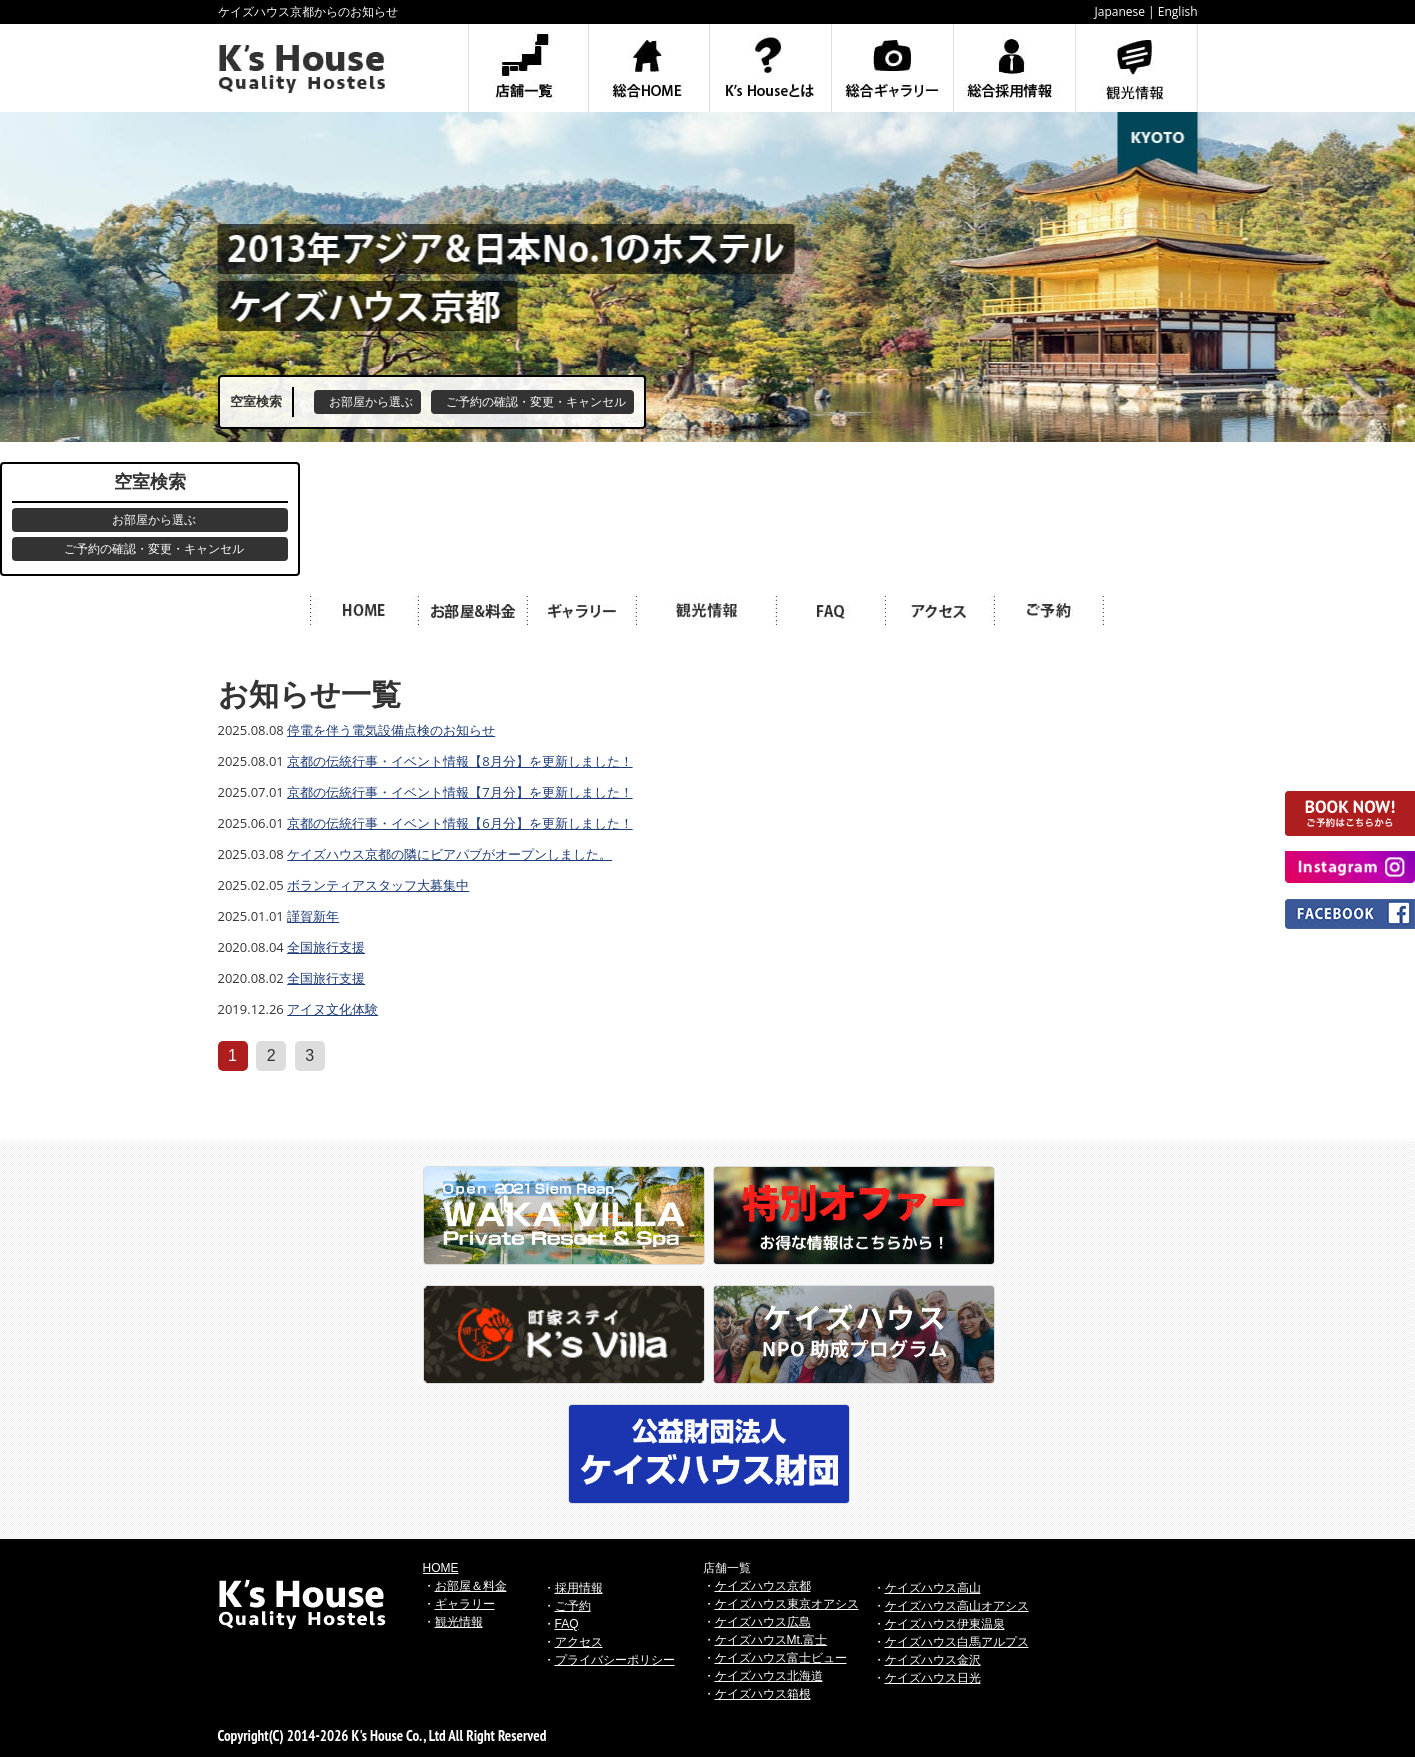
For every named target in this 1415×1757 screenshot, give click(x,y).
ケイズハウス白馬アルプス (957, 1642)
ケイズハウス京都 (763, 1586)
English (1178, 11)
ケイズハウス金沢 (933, 1660)
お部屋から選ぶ (371, 402)
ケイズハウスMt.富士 (771, 1640)
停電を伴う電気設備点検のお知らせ (391, 730)
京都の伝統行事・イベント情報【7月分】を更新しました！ (459, 792)
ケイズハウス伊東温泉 (945, 1624)
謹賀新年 (313, 916)
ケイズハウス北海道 (769, 1676)
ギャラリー (465, 1604)
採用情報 (579, 1588)
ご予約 (573, 1606)
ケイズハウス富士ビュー (781, 1658)
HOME (441, 1568)
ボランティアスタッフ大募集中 (378, 885)
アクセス (579, 1642)
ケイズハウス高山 (933, 1588)
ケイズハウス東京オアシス (787, 1604)
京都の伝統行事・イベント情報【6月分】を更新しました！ (459, 823)
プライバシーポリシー (615, 1660)
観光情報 (459, 1622)
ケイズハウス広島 (763, 1622)
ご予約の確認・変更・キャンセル (536, 402)
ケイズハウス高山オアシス (957, 1606)
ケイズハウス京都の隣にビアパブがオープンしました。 (449, 854)
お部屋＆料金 (471, 1586)
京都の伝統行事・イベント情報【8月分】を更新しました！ (459, 761)
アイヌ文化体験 (332, 1009)
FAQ (567, 1624)
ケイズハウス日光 (933, 1678)
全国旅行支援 (326, 947)
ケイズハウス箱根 (763, 1694)
